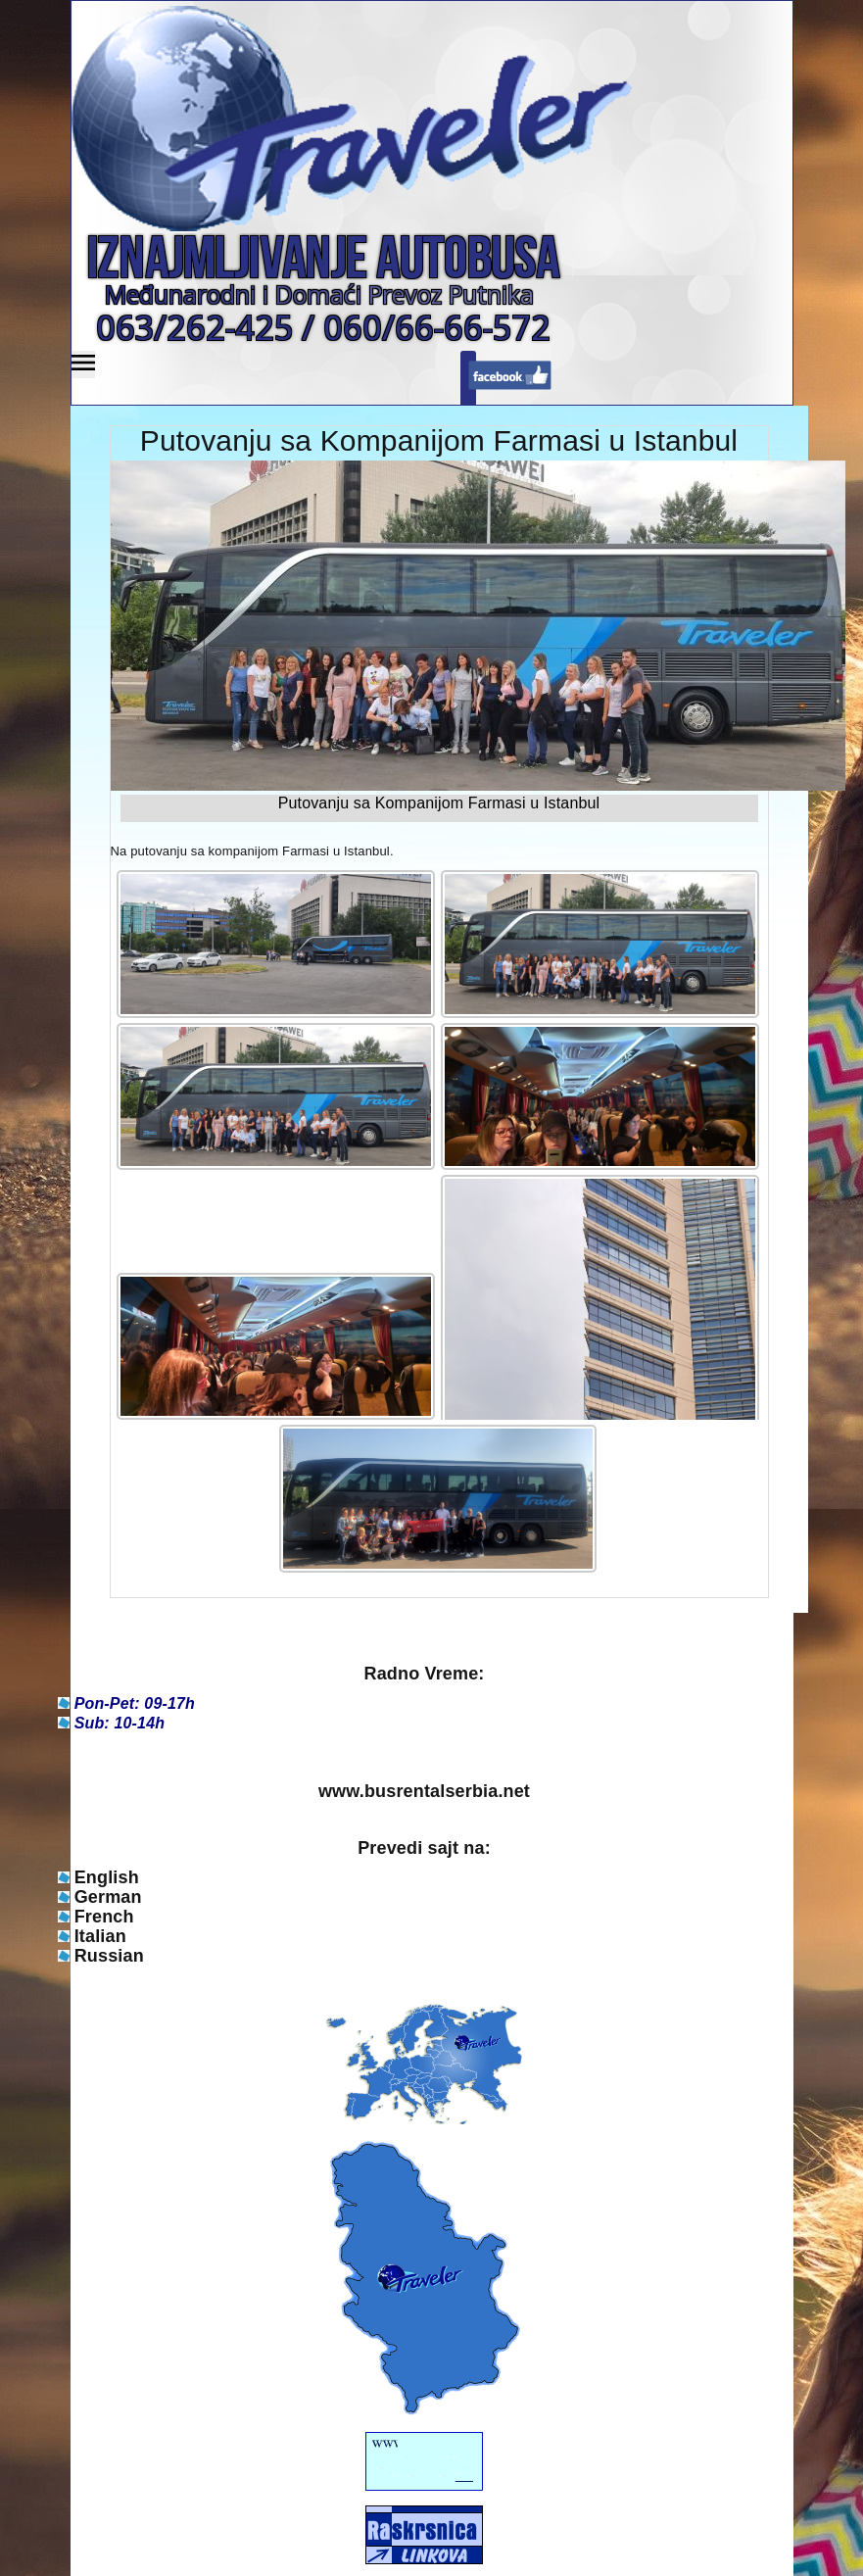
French (104, 1916)
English (106, 1877)
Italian (100, 1936)
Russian (109, 1956)
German (108, 1897)
